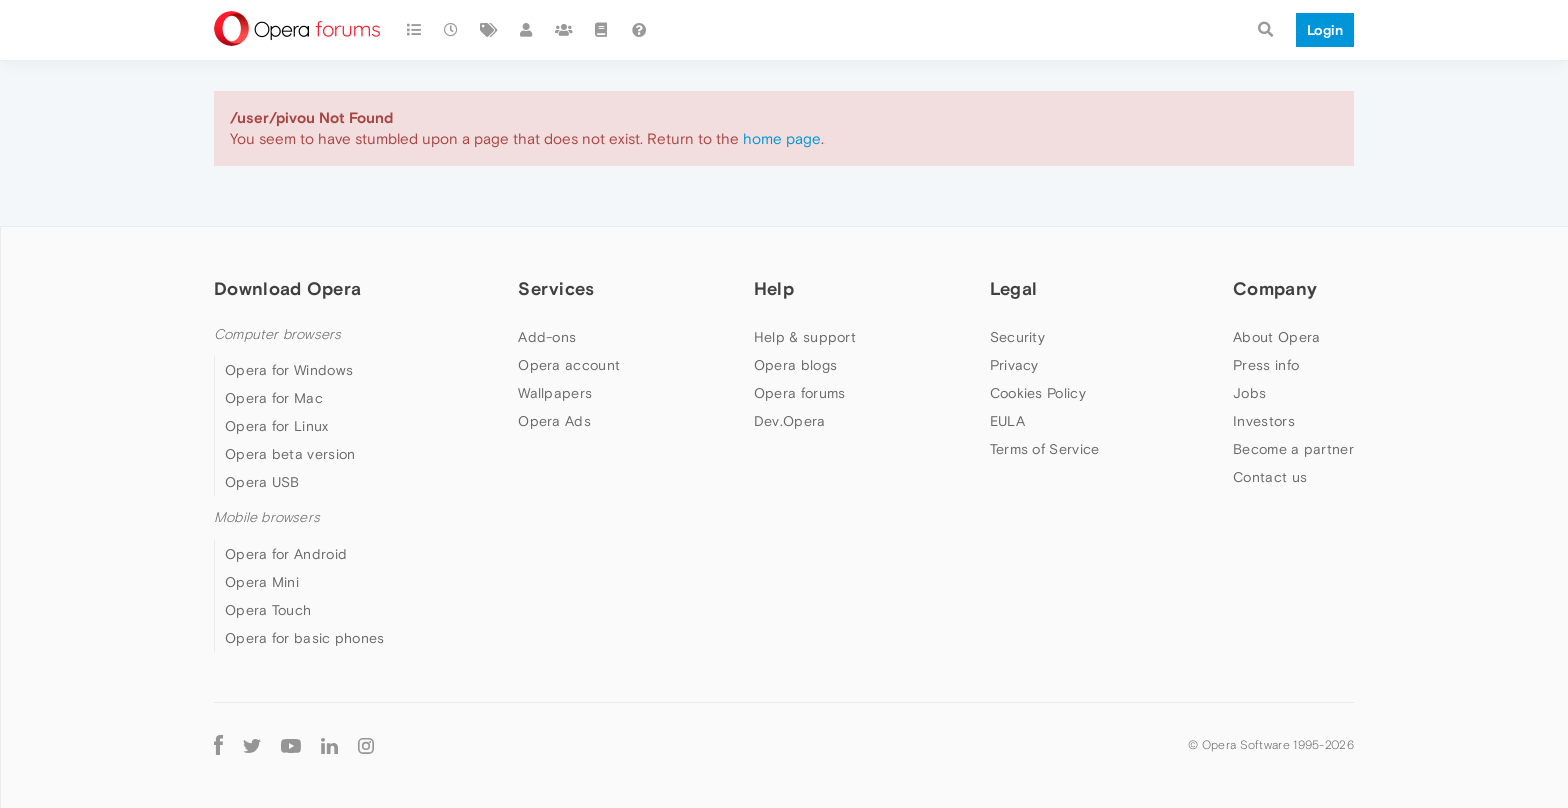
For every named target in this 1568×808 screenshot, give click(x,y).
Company (1275, 288)
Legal (1014, 288)
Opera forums (800, 393)
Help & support (805, 337)
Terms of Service (1045, 449)
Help (774, 288)
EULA (1007, 421)
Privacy (1014, 365)
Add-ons (547, 337)
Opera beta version (290, 454)
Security (1017, 337)
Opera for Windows (289, 370)
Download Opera (287, 288)
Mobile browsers (267, 517)
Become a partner (1293, 449)
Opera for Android (286, 554)
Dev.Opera (790, 421)
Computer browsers (277, 334)
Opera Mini (262, 582)
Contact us (1270, 477)
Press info (1266, 365)
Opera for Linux (277, 426)
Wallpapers (555, 393)
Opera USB (262, 482)
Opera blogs (795, 365)
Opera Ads (554, 421)
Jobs (1249, 393)
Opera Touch (268, 610)
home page (782, 138)
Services (556, 288)
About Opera (1276, 337)
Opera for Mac (274, 398)
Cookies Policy (1038, 393)
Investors (1264, 421)
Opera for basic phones (305, 638)
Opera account (569, 365)
